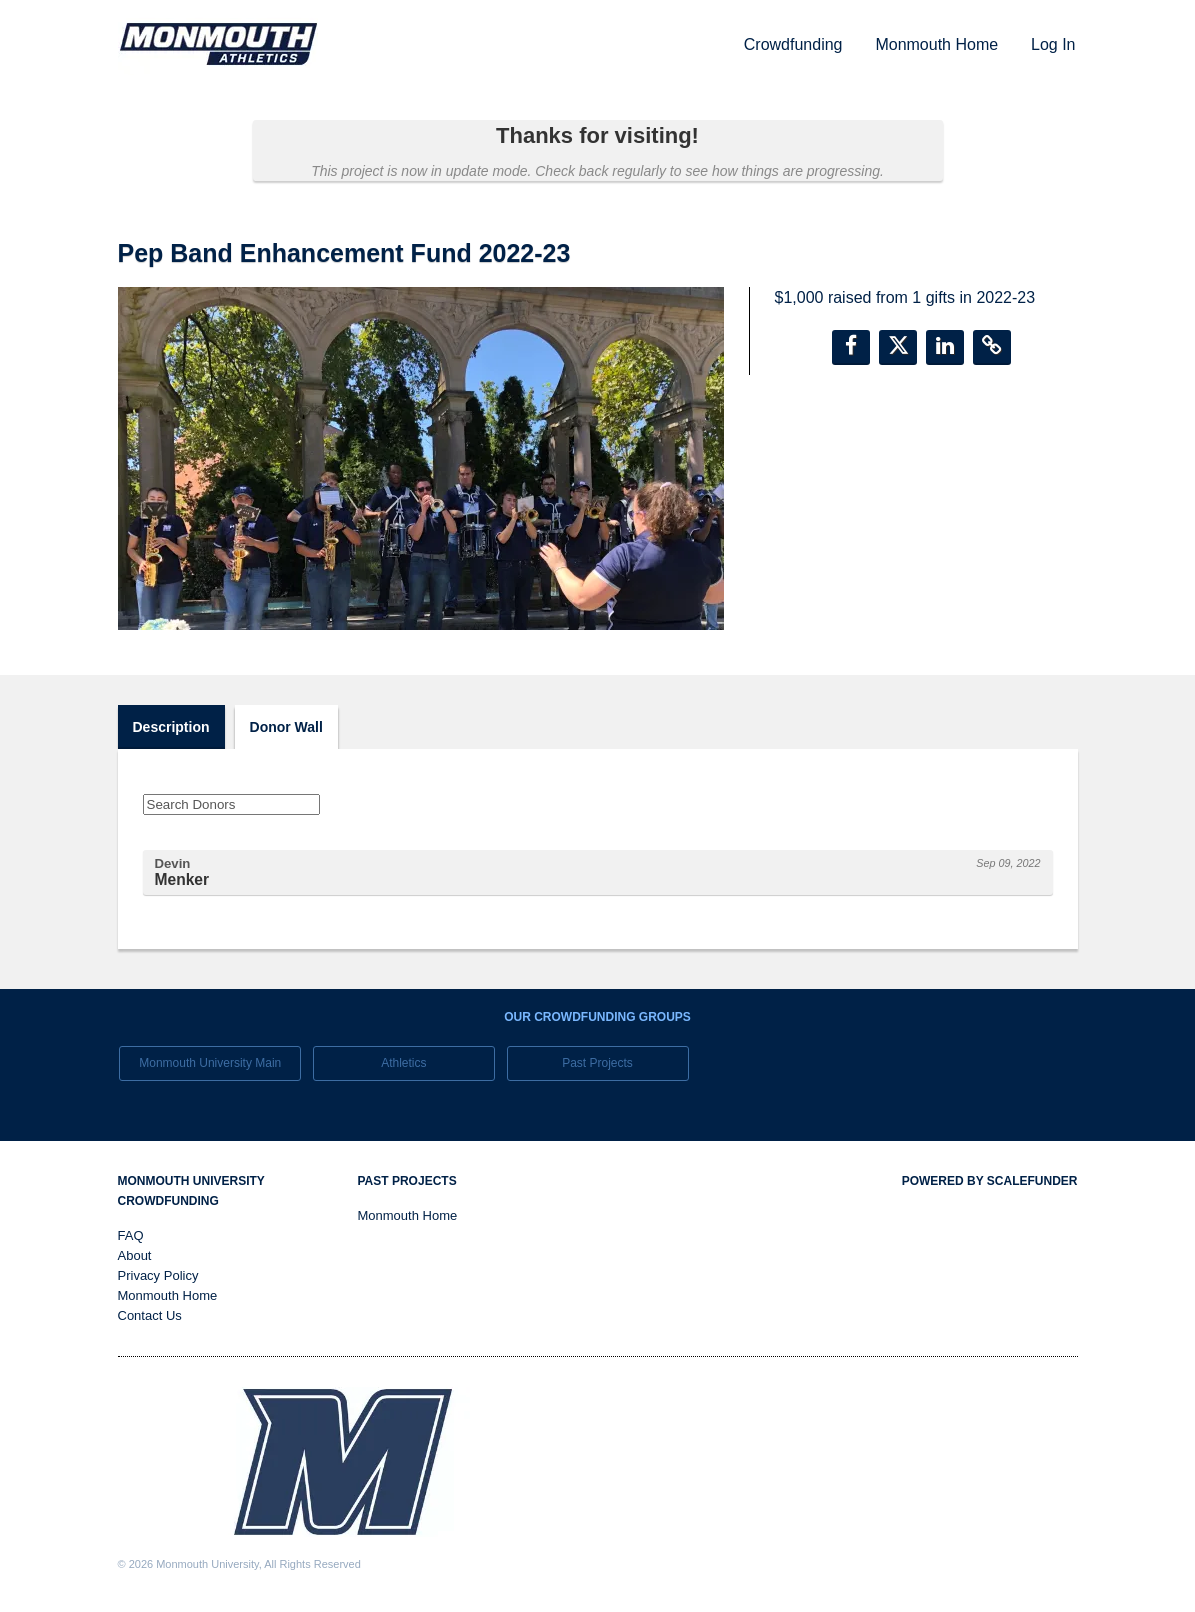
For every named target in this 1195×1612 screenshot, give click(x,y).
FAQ (131, 1235)
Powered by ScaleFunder (990, 1181)
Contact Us (150, 1315)
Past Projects (597, 1063)
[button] (851, 347)
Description (171, 727)
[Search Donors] (231, 804)
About (135, 1255)
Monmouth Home (936, 44)
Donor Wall (286, 727)
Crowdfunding (793, 44)
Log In (1053, 44)
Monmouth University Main (210, 1063)
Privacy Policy (158, 1275)
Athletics (403, 1063)
